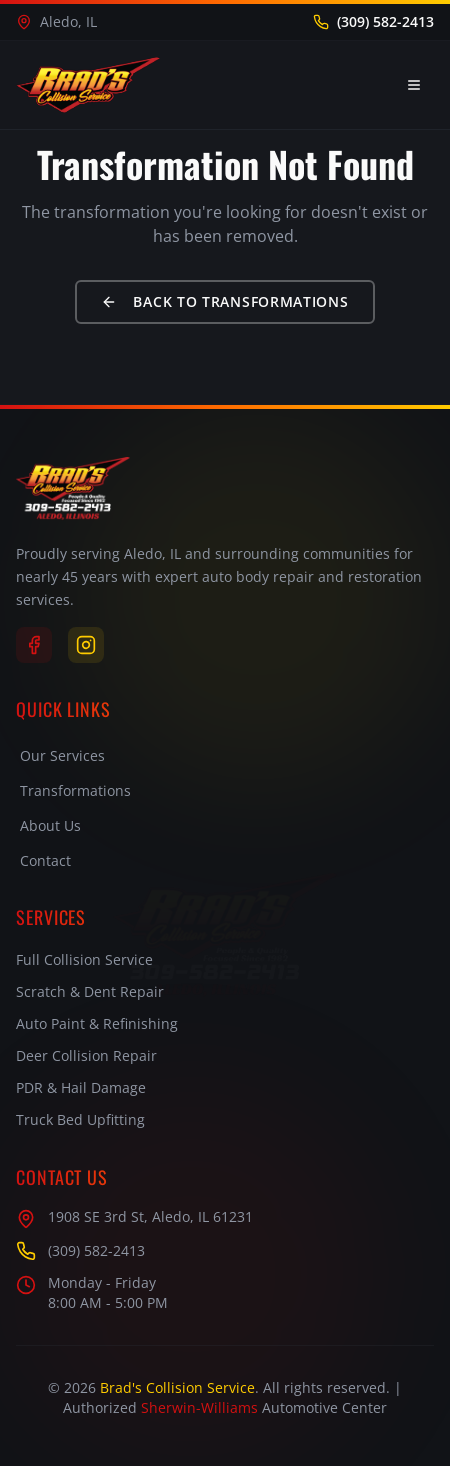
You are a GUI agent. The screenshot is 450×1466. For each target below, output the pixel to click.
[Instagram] (86, 645)
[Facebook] (34, 645)
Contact (45, 860)
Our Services (62, 755)
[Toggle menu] (414, 85)
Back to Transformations (224, 301)
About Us (50, 825)
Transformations (75, 790)
